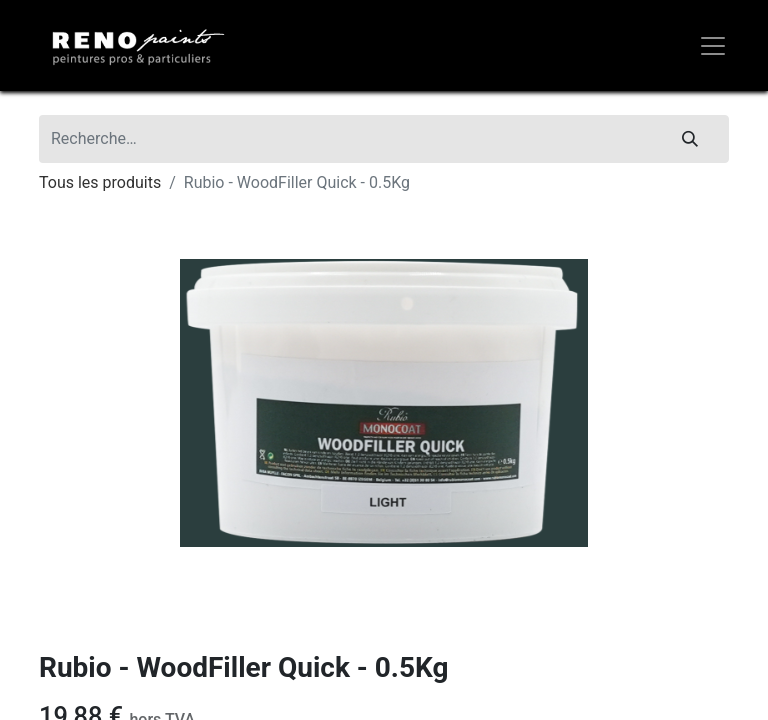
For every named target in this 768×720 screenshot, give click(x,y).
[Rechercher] (690, 139)
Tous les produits (100, 182)
